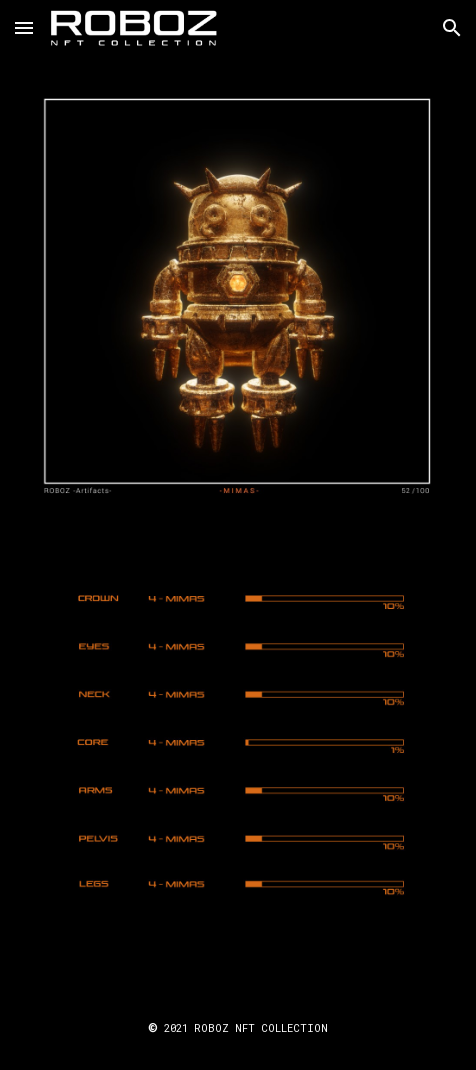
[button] (24, 27)
